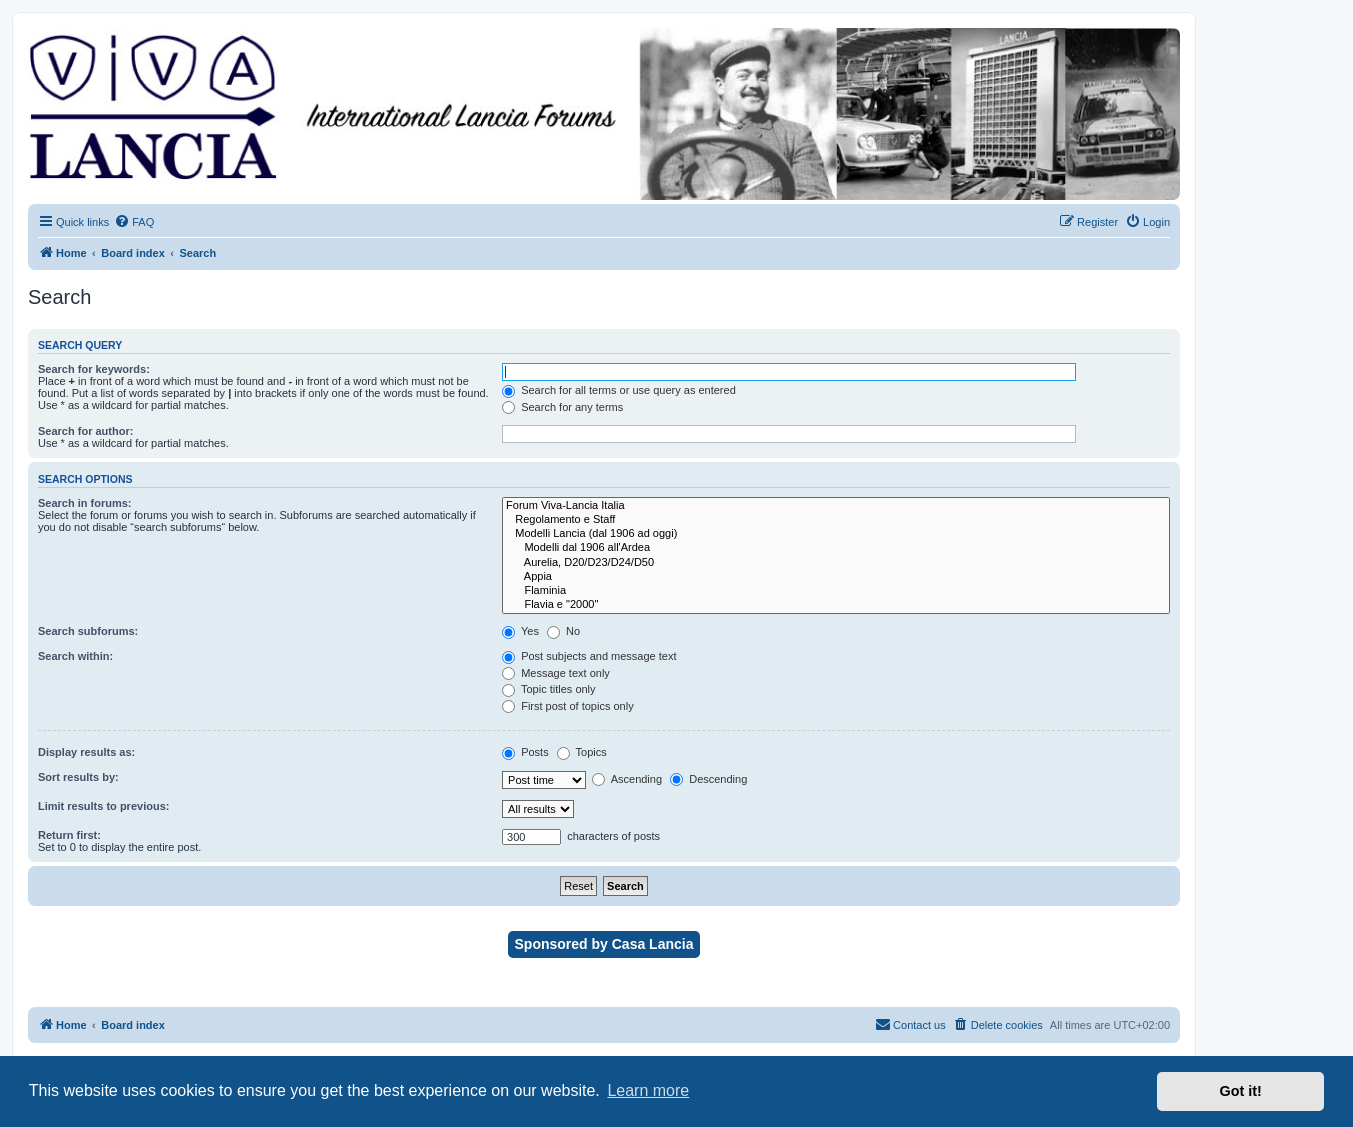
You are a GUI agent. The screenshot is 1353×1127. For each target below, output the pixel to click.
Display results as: (86, 752)
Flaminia (836, 591)
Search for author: (85, 431)
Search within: (75, 656)
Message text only (556, 673)
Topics (582, 752)
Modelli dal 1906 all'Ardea (836, 548)
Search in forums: (85, 503)
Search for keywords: (94, 369)
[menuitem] (134, 222)
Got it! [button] (1241, 1091)
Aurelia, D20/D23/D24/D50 (836, 563)
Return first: (69, 835)
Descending (708, 779)
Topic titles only (548, 689)
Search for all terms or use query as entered (619, 390)
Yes (520, 631)
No (563, 631)
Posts (525, 752)
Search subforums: (88, 631)
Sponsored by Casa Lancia (604, 944)
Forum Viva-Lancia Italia (836, 506)
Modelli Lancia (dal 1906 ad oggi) (836, 534)
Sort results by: (78, 777)
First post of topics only (568, 706)
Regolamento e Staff (836, 520)
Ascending (627, 779)
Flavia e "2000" (836, 605)
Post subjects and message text (589, 656)
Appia (836, 577)
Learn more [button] (648, 1090)
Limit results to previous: (103, 806)
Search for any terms (562, 407)
